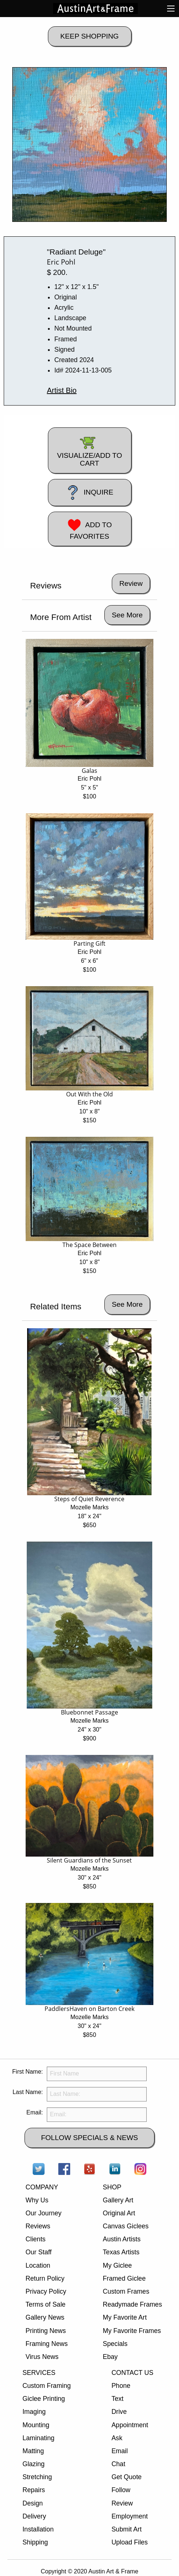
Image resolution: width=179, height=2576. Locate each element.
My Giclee (117, 2265)
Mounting (35, 2425)
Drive (119, 2411)
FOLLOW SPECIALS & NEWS (89, 2138)
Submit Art (126, 2529)
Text (117, 2398)
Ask (116, 2438)
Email (119, 2451)
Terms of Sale (46, 2304)
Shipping (35, 2542)
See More (127, 615)
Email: (34, 2112)
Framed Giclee (124, 2278)
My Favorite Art (125, 2317)
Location (38, 2265)
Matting (33, 2451)
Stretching (37, 2477)
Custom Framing (46, 2385)
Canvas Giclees (126, 2226)
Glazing (33, 2464)
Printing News (46, 2330)
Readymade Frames (132, 2304)
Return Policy (45, 2278)
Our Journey (44, 2213)
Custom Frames (126, 2291)
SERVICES (38, 2372)
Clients (36, 2239)
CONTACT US (132, 2372)
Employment (129, 2516)
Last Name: (28, 2092)
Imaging (34, 2411)
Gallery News (45, 2317)
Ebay (110, 2356)
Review (122, 2503)
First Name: (27, 2071)
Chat (118, 2464)
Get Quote (126, 2477)
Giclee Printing (43, 2398)
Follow (120, 2490)
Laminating (38, 2438)
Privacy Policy (46, 2291)
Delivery (34, 2516)
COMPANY (42, 2187)
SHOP (112, 2187)
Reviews (38, 2226)
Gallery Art (118, 2200)
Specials (115, 2343)
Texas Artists (121, 2252)
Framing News (47, 2343)
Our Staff (39, 2252)
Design (32, 2503)
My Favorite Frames (132, 2330)
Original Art (119, 2213)
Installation (37, 2529)
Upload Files (129, 2542)
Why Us (37, 2200)
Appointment (129, 2425)
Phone (120, 2385)
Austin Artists (122, 2239)
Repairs (33, 2490)
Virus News (42, 2356)
